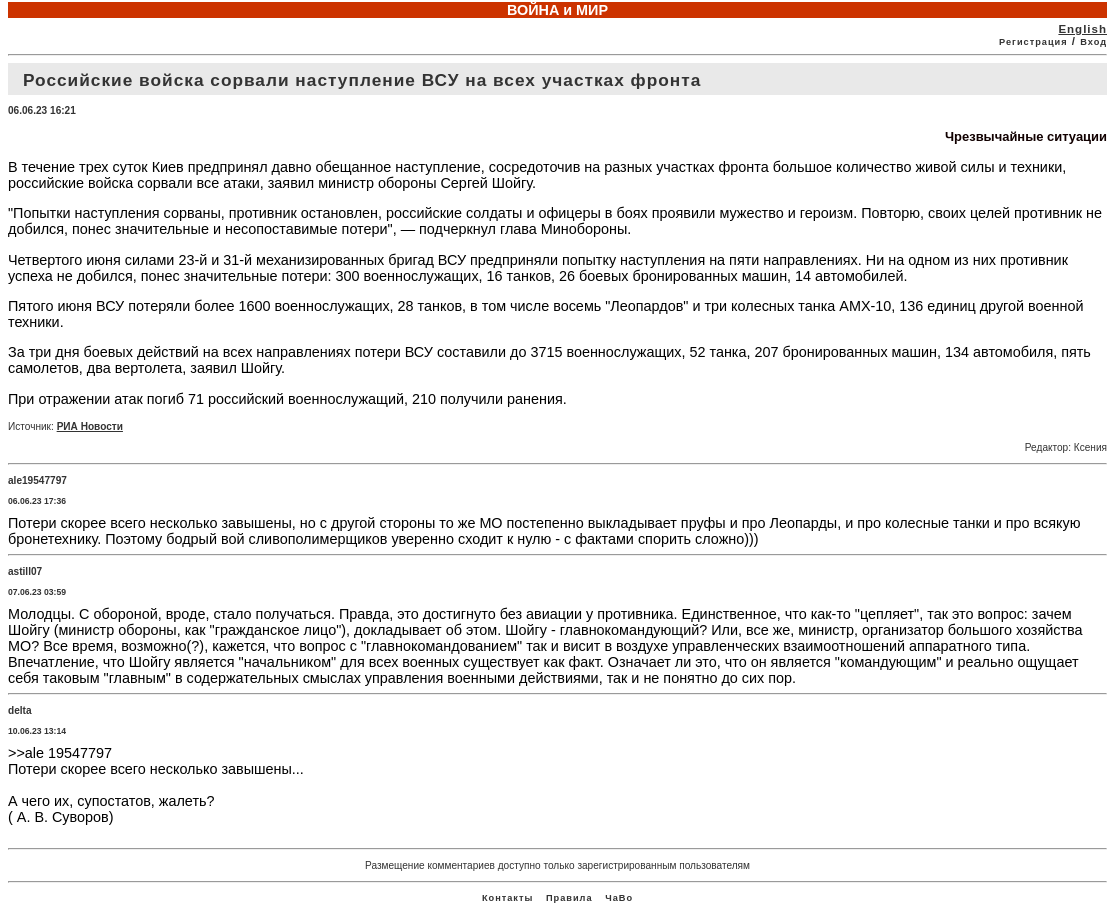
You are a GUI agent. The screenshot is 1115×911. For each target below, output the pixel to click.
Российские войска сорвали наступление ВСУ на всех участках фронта (362, 80)
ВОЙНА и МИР (557, 10)
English (1082, 29)
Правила (569, 898)
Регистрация (1033, 42)
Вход (1093, 42)
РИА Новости (90, 426)
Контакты (507, 898)
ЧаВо (619, 898)
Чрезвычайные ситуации (1026, 136)
